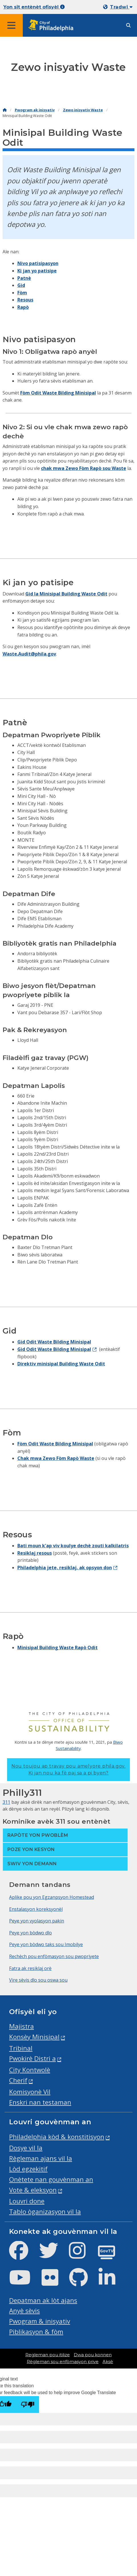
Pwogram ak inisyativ (35, 110)
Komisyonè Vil (29, 2091)
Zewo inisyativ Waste (83, 110)
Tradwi (121, 7)
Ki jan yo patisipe (37, 271)
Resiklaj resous (34, 1553)
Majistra (21, 2026)
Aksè (108, 2361)
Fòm (22, 292)
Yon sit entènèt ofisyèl (34, 7)
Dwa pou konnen (93, 2354)
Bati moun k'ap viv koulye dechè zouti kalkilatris (73, 1545)
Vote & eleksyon (33, 2189)
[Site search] (128, 25)
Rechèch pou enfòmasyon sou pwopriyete (54, 1956)
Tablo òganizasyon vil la (45, 2211)
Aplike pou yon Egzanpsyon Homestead (51, 1897)
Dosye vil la (25, 2147)
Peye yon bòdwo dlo (30, 1933)
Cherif (18, 2080)
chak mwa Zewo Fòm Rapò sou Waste (83, 468)
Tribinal (20, 2048)
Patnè (24, 278)
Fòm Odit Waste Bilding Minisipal (58, 393)
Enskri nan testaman (40, 2102)
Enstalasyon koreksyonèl (36, 1909)
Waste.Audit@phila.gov (29, 654)
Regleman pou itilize (47, 2354)
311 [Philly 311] (6, 1802)
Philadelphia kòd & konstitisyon (56, 2136)
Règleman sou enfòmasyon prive (63, 2361)
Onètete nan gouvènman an (51, 2179)
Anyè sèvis (24, 2310)
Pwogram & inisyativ (39, 2321)
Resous (25, 300)
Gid (21, 285)
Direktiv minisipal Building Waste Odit (61, 1364)
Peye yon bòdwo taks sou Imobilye (46, 1944)
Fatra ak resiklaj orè (30, 1968)
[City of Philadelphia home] (52, 25)
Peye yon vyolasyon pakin (36, 1921)
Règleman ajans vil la (40, 2158)
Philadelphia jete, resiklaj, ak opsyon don (64, 1567)
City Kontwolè (29, 2069)
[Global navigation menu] (11, 25)
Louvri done (26, 2201)
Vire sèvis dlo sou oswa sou (38, 1980)
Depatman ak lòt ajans (43, 2300)
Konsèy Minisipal (34, 2036)
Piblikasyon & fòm (36, 2331)
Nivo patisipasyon (37, 263)
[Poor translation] (27, 2404)
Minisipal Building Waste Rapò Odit (57, 1647)
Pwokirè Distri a (32, 2058)
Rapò (23, 307)
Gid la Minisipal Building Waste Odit (66, 594)
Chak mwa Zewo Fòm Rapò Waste (55, 1458)
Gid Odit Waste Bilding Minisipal (54, 1342)
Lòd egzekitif (28, 2168)
